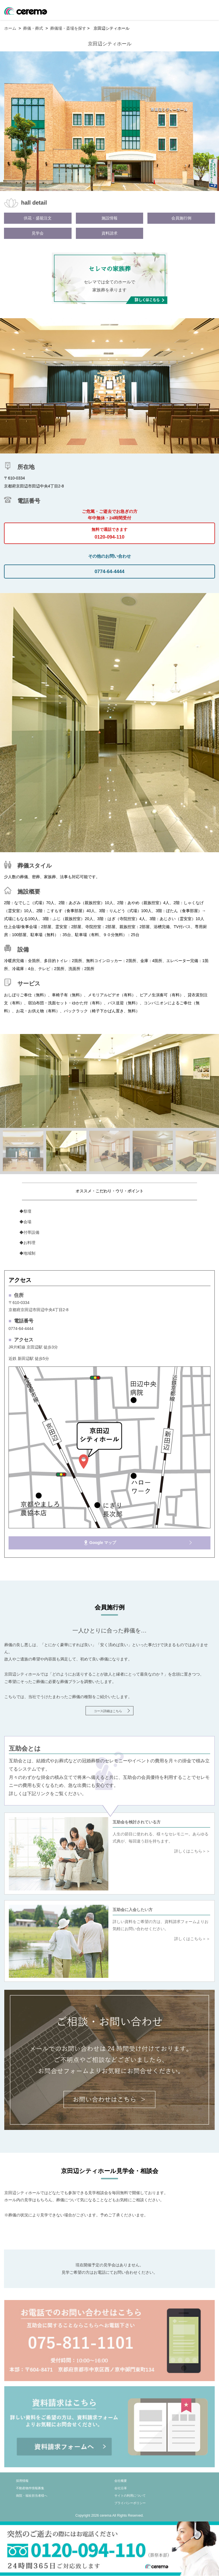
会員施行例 (181, 218)
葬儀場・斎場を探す (68, 28)
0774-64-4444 (110, 571)
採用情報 (22, 2480)
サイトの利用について (130, 2495)
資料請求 (109, 233)
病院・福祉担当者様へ (31, 2495)
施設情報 (109, 218)
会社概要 (120, 2480)
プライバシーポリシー (130, 2503)
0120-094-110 (109, 531)
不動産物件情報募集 (30, 2488)
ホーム (10, 28)
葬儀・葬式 (33, 28)
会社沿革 (120, 2488)
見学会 (38, 233)
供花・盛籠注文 (38, 218)
